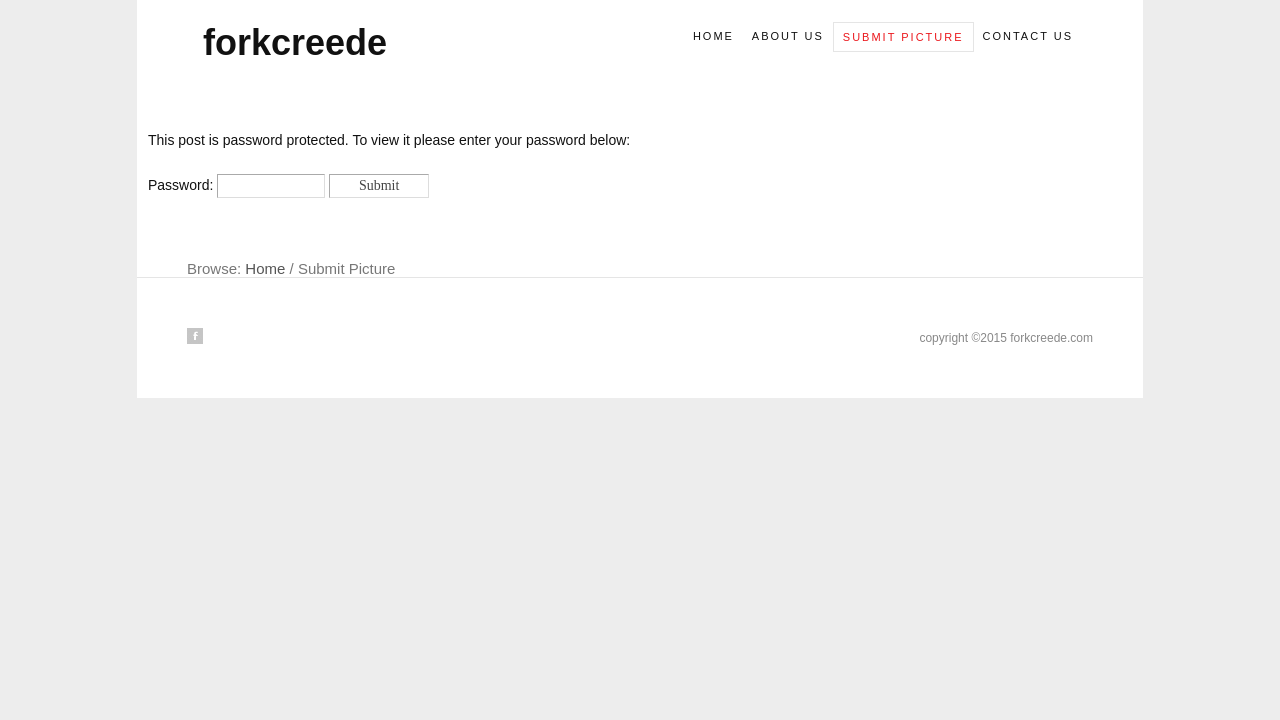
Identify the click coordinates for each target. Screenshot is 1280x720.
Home (713, 36)
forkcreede (295, 42)
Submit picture (903, 37)
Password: (236, 185)
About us (788, 36)
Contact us (1028, 36)
